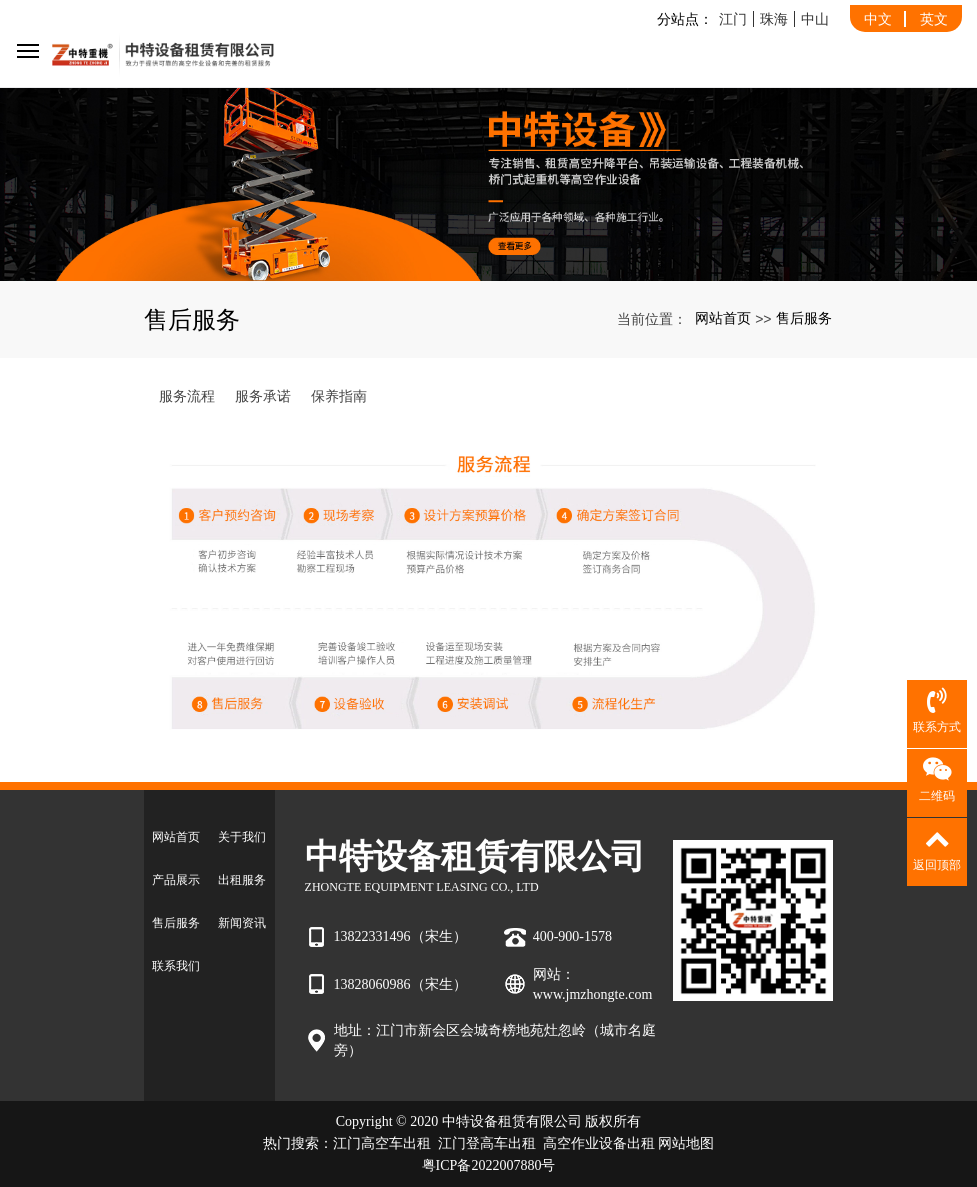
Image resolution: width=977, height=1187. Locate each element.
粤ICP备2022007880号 (489, 1165)
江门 (733, 19)
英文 (934, 19)
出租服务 (242, 880)
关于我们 (242, 837)
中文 (878, 19)
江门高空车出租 (382, 1143)
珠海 (774, 19)
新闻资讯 (242, 923)
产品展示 (176, 880)
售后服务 (804, 318)
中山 (815, 19)
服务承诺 (263, 396)
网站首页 (723, 318)
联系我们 (176, 966)
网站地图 (686, 1143)
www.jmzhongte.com (593, 994)
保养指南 (339, 396)
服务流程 (187, 396)
